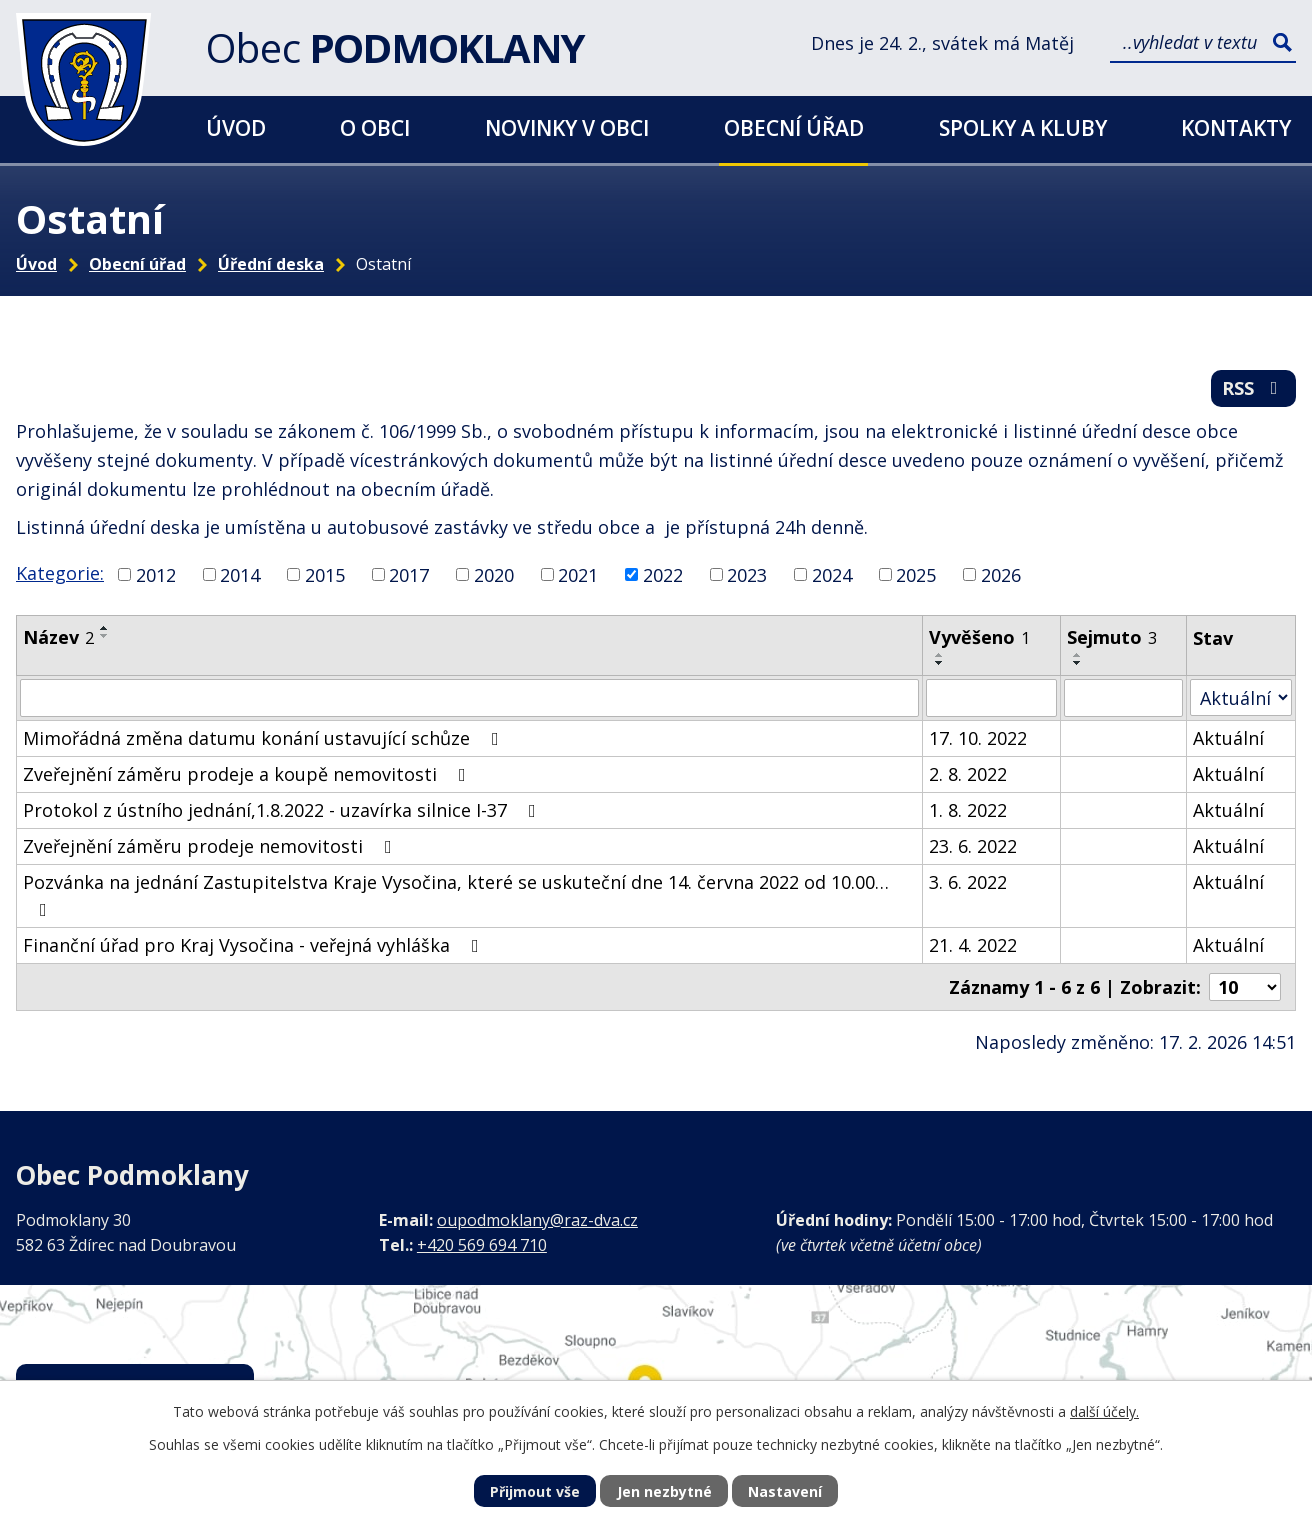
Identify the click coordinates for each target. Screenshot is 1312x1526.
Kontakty (1236, 127)
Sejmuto (1112, 637)
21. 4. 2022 (973, 945)
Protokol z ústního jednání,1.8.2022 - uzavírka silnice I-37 (283, 810)
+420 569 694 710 (482, 1245)
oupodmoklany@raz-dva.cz (537, 1220)
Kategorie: (60, 573)
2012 (156, 574)
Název (58, 637)
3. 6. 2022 (968, 882)
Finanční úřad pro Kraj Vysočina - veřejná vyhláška (255, 945)
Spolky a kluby (1023, 127)
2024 (832, 574)
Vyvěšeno (979, 637)
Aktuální (1228, 738)
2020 (494, 574)
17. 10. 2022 (978, 738)
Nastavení (785, 1491)
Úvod (236, 127)
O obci (375, 127)
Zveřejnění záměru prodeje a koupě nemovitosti (248, 774)
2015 (325, 574)
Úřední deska (271, 264)
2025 (916, 574)
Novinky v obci (567, 127)
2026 (1001, 574)
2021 (578, 574)
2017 (409, 574)
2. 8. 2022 (968, 774)
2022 (663, 574)
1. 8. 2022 (968, 810)
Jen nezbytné (664, 1491)
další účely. (1104, 1411)
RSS (1254, 388)
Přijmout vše (535, 1491)
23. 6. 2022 (973, 846)
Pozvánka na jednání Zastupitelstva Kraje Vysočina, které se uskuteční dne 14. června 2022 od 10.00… (456, 894)
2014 (240, 574)
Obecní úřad (794, 127)
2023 (747, 574)
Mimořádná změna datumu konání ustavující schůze (265, 738)
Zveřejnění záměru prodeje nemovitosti (211, 846)
